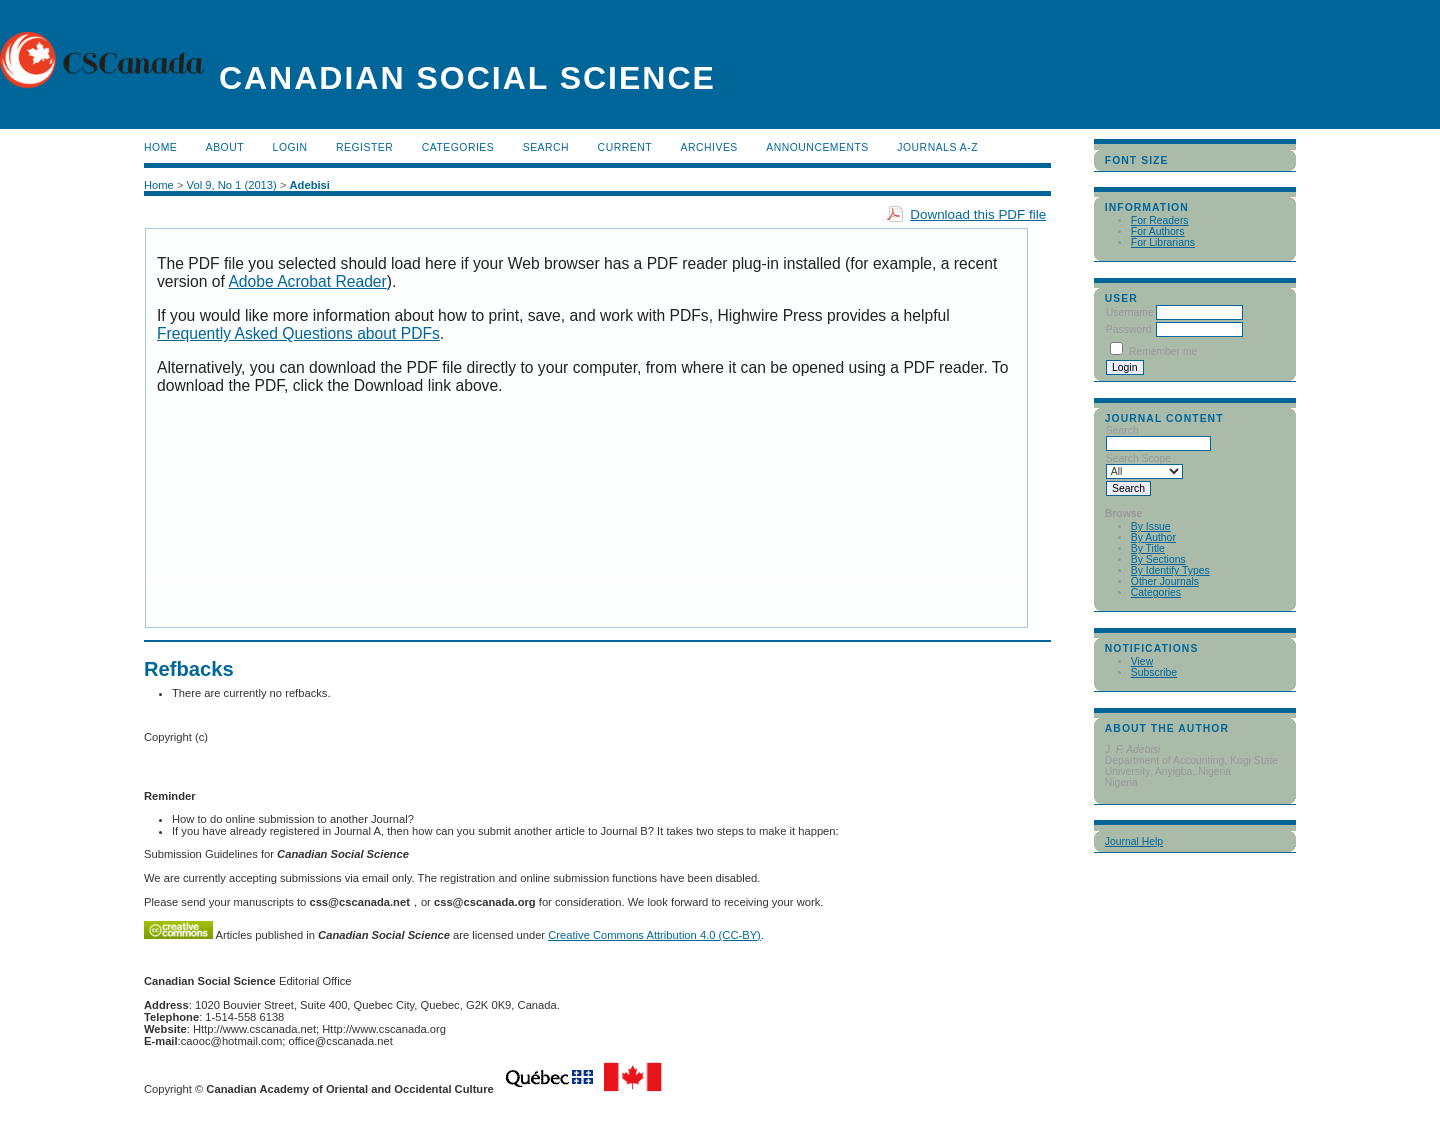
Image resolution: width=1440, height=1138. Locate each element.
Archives (709, 147)
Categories (1156, 592)
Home (160, 147)
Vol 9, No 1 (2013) (232, 185)
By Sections (1158, 559)
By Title (1148, 548)
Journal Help (1134, 841)
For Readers (1160, 220)
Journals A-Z (937, 147)
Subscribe (1154, 672)
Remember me (1163, 351)
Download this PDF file (978, 214)
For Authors (1158, 231)
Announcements (817, 147)
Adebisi (310, 185)
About (225, 147)
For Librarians (1163, 242)
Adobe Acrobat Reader (307, 281)
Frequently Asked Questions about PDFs (298, 333)
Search (546, 147)
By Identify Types (1170, 570)
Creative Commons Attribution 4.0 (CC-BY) (654, 935)
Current (625, 147)
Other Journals (1165, 581)
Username (1130, 312)
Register (364, 147)
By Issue (1151, 526)
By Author (1153, 537)
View (1142, 661)
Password (1129, 329)
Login (290, 147)
